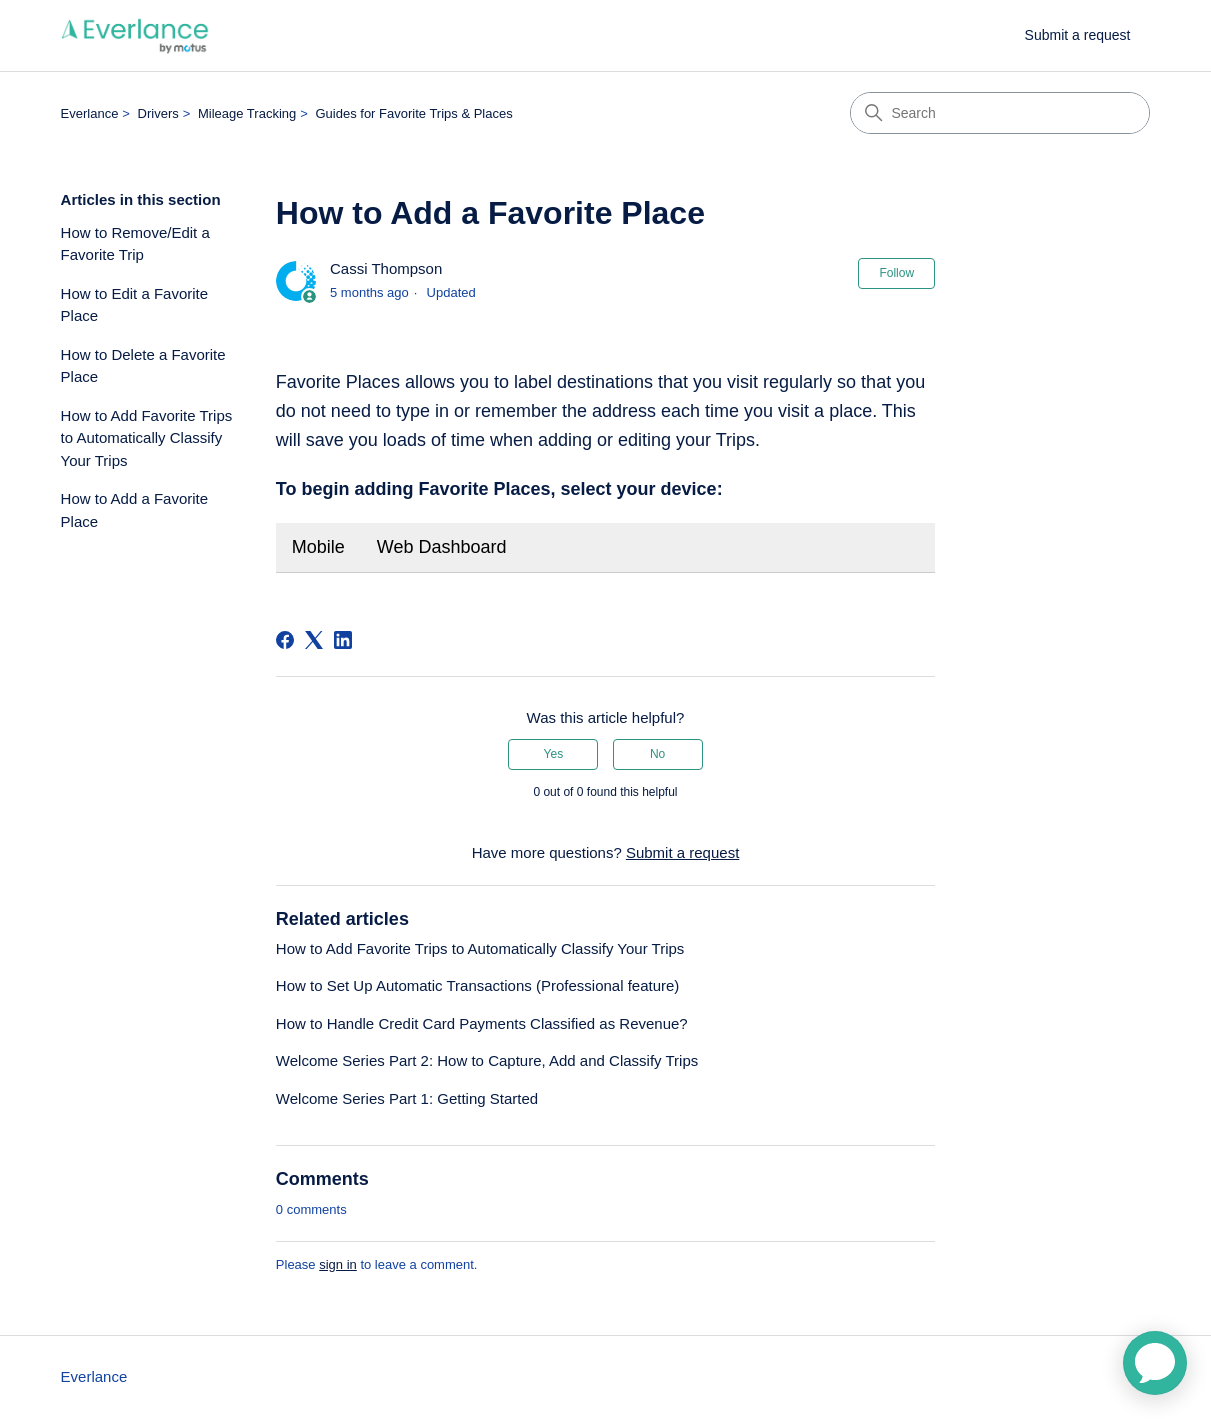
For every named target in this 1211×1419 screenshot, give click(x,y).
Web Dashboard (442, 547)
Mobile (318, 547)
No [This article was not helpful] (657, 754)
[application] (1155, 1363)
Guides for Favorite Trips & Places (413, 113)
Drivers (158, 113)
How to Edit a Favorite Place (135, 305)
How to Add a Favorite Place (135, 510)
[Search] (1000, 113)
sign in (338, 1264)
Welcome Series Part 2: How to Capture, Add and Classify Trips (487, 1060)
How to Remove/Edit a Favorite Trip (135, 244)
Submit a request (1078, 35)
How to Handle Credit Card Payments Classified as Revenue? (482, 1023)
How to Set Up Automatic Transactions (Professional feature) (478, 985)
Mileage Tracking (247, 113)
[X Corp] (314, 640)
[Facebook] (285, 640)
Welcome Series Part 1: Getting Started (407, 1098)
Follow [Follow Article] (896, 273)
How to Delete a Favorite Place (143, 366)
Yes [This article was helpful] (554, 754)
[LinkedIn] (343, 640)
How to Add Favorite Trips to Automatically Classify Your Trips (147, 438)
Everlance (90, 113)
